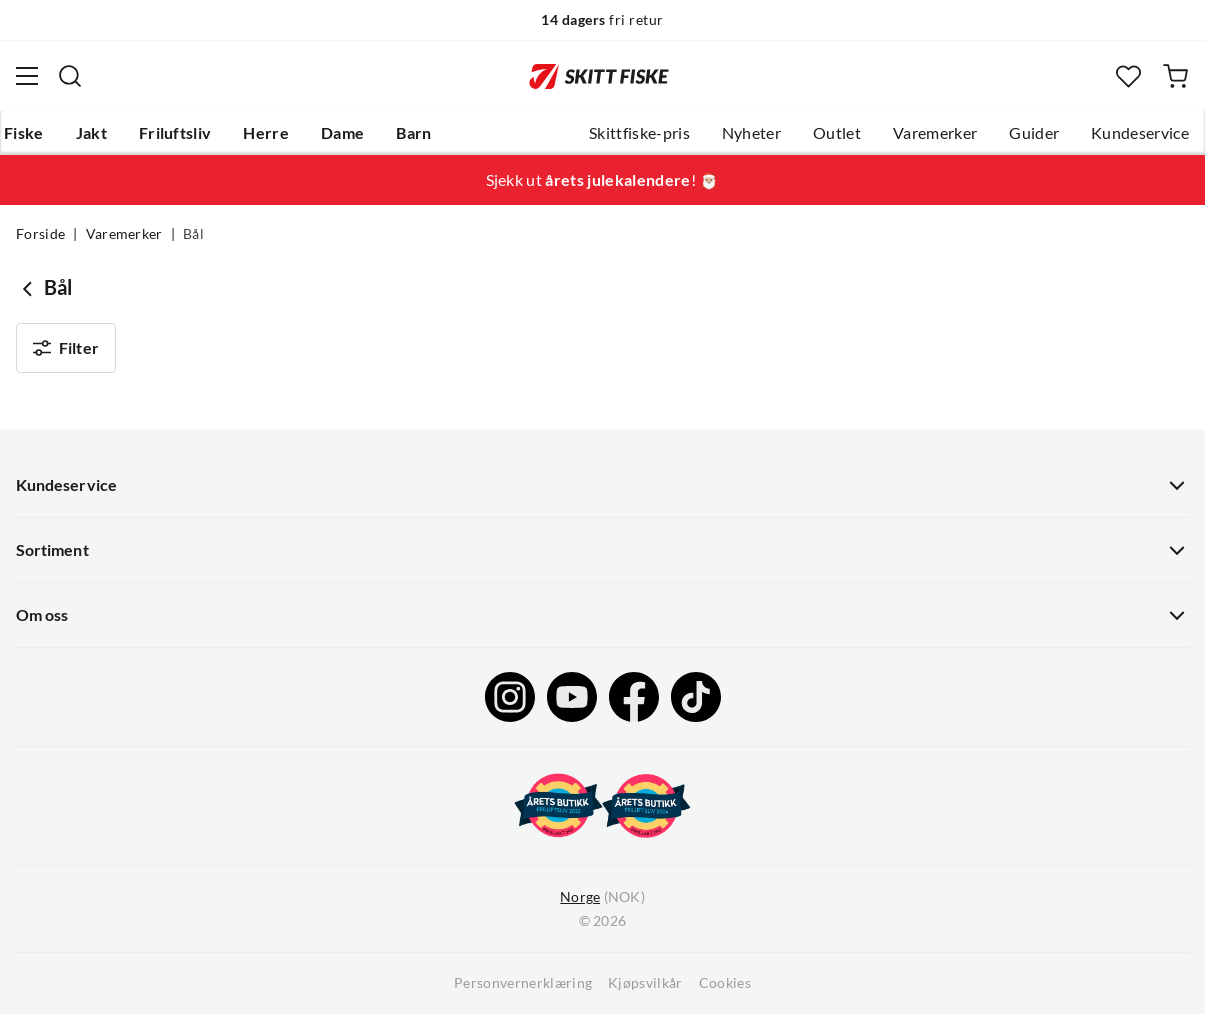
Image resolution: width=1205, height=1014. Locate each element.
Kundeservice (1140, 133)
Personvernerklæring (523, 983)
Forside (40, 234)
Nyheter (751, 133)
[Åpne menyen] (27, 76)
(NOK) (602, 897)
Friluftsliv (175, 133)
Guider (1034, 133)
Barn (413, 133)
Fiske (24, 133)
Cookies (725, 983)
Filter (66, 348)
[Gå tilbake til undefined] (30, 288)
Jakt (91, 133)
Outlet (837, 133)
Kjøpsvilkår (645, 983)
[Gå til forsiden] (599, 76)
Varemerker (935, 133)
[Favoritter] (1128, 76)
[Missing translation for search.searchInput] (70, 76)
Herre (266, 133)
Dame (342, 133)
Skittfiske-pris (639, 133)
